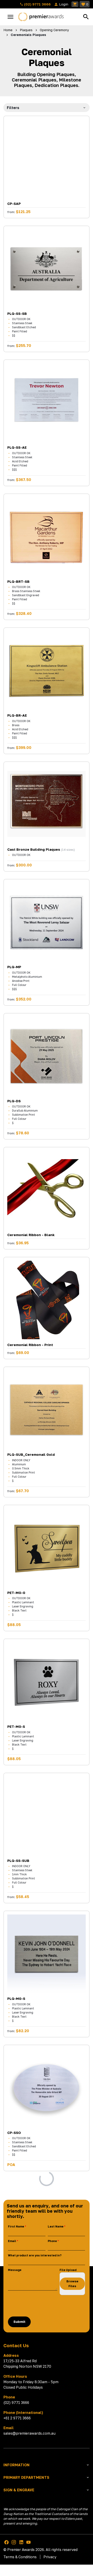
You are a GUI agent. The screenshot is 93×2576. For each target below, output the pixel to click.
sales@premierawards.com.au (29, 2433)
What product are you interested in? (34, 2255)
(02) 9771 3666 (35, 4)
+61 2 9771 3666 (17, 2418)
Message (14, 2270)
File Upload (68, 2270)
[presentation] (42, 2306)
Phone (52, 2241)
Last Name (55, 2226)
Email (12, 2241)
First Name (16, 2226)
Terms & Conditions (20, 2557)
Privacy (49, 2557)
